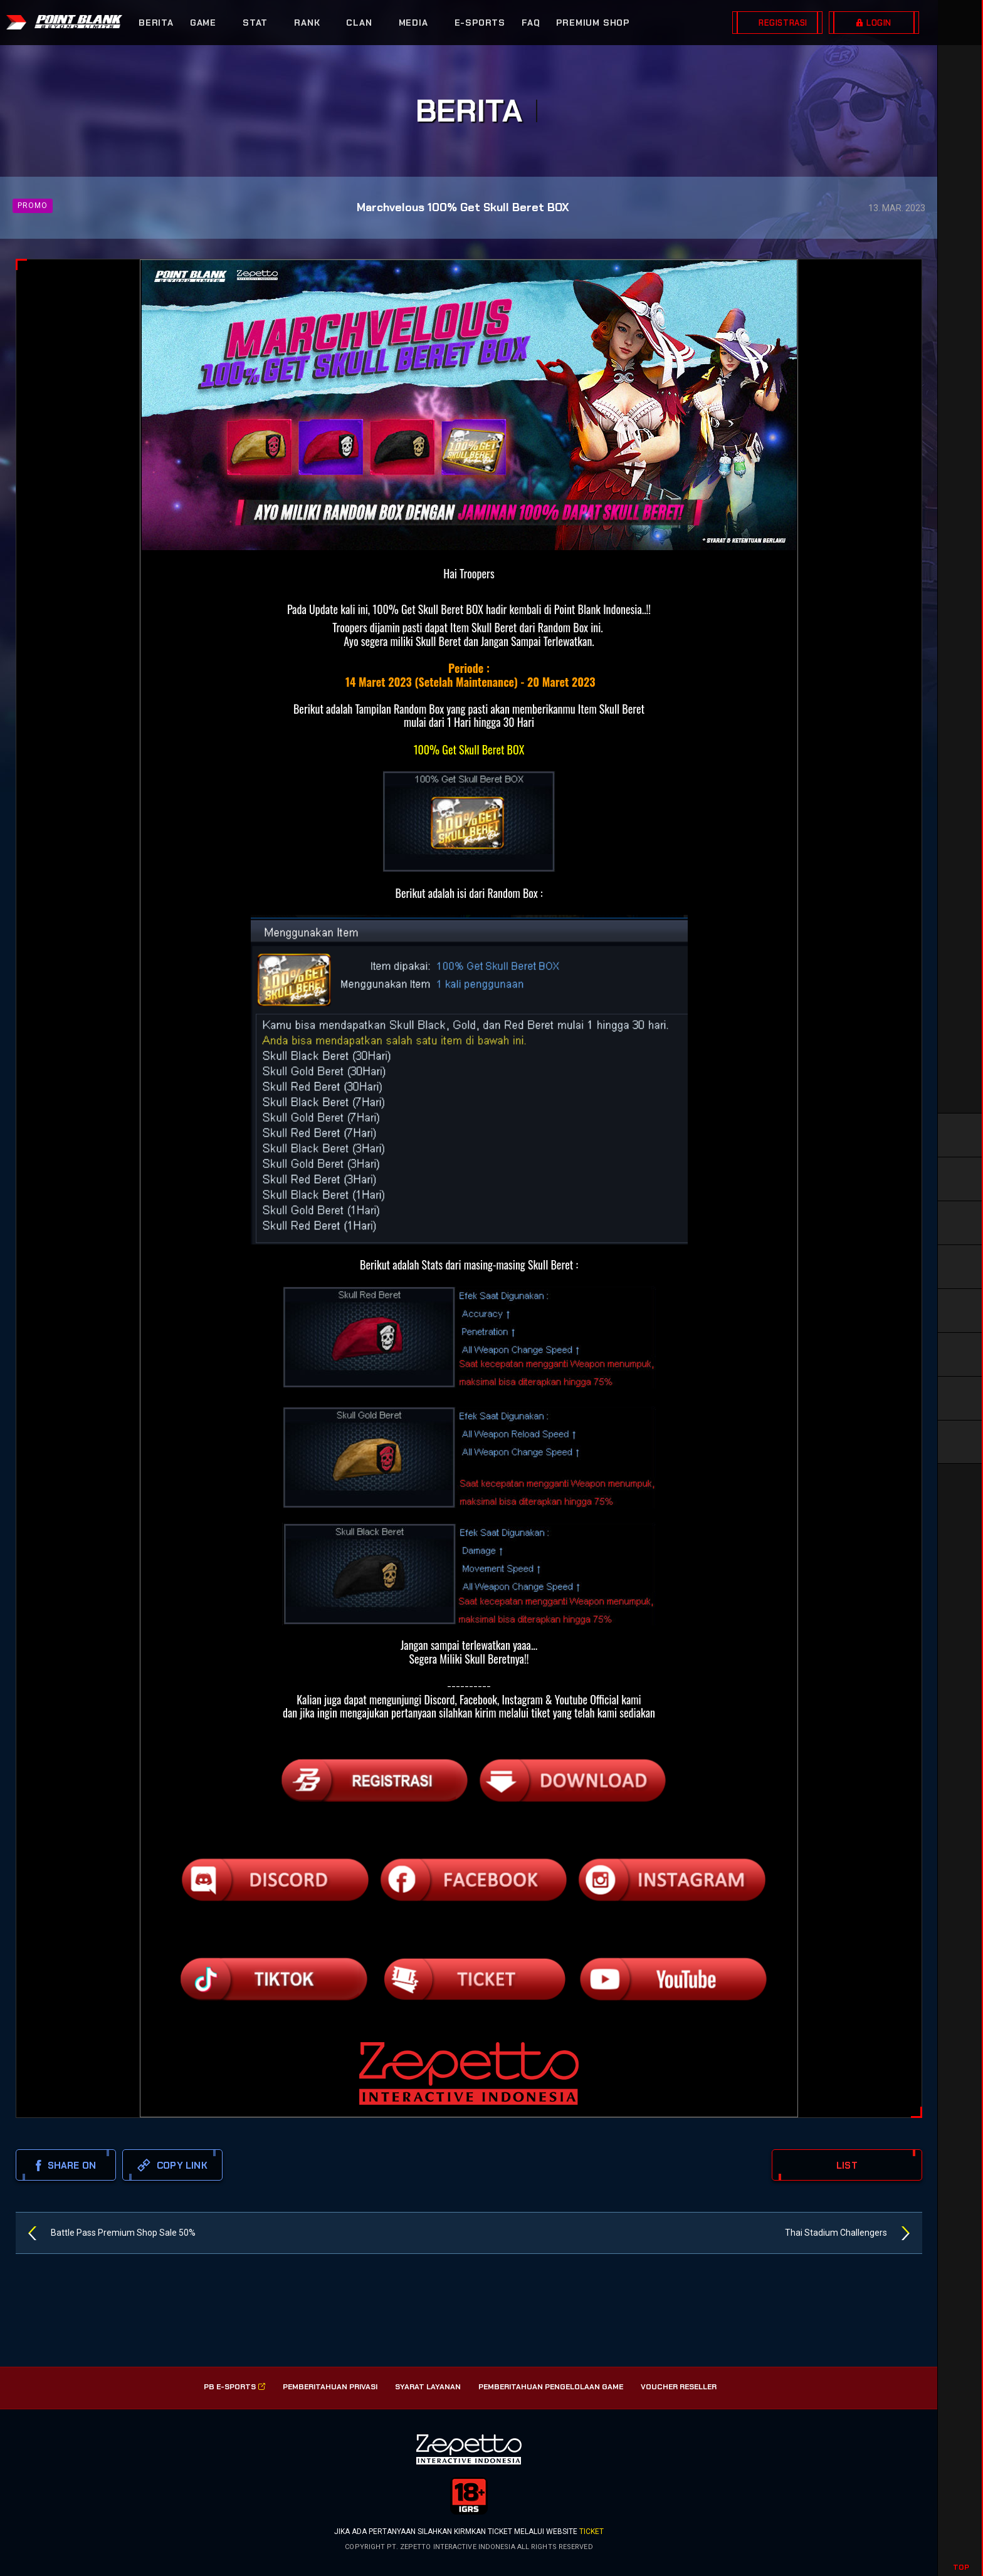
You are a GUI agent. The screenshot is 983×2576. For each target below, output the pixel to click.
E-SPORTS (480, 22)
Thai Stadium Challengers (836, 2233)
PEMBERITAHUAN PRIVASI (330, 2387)
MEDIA (413, 22)
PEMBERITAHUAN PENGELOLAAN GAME (550, 2387)
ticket (591, 2531)
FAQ (531, 22)
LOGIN (878, 23)
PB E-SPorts (234, 2387)
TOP (961, 2567)
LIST (847, 2165)
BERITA (156, 22)
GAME (203, 22)
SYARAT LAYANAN (428, 2387)
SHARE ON (66, 2165)
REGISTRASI (783, 23)
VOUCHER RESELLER (679, 2387)
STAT (255, 22)
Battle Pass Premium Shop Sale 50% (123, 2233)
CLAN (359, 22)
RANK (307, 22)
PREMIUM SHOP (592, 22)
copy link (172, 2165)
